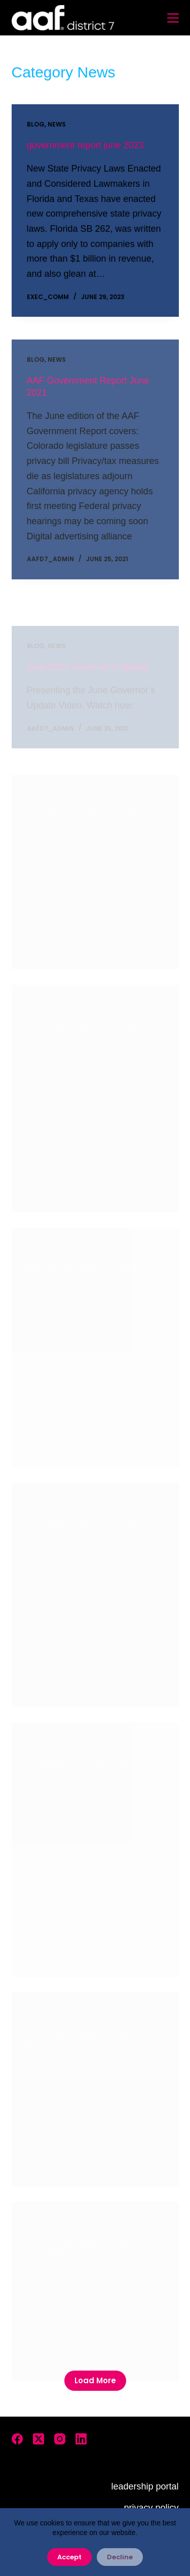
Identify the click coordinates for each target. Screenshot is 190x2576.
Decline (120, 2557)
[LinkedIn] (81, 2438)
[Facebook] (17, 2438)
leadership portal (144, 2486)
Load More (95, 2380)
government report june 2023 (85, 146)
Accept (69, 2557)
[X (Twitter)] (38, 2438)
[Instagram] (59, 2438)
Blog (36, 124)
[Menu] (173, 18)
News (57, 124)
